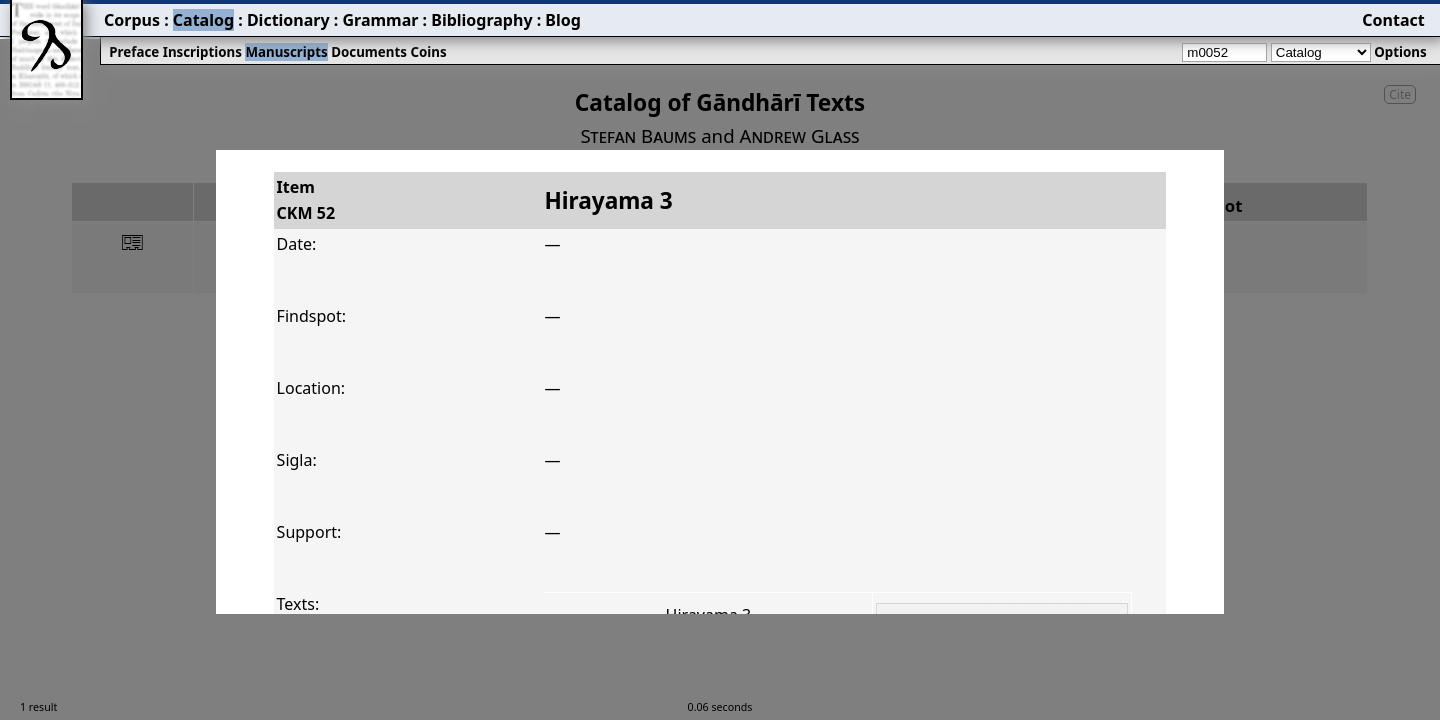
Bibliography (481, 20)
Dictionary (288, 20)
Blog (563, 20)
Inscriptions (202, 52)
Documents (369, 52)
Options (1400, 52)
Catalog (203, 20)
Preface (134, 52)
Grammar (380, 20)
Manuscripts (286, 52)
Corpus (132, 20)
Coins (428, 52)
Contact (1393, 20)
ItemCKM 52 (306, 200)
